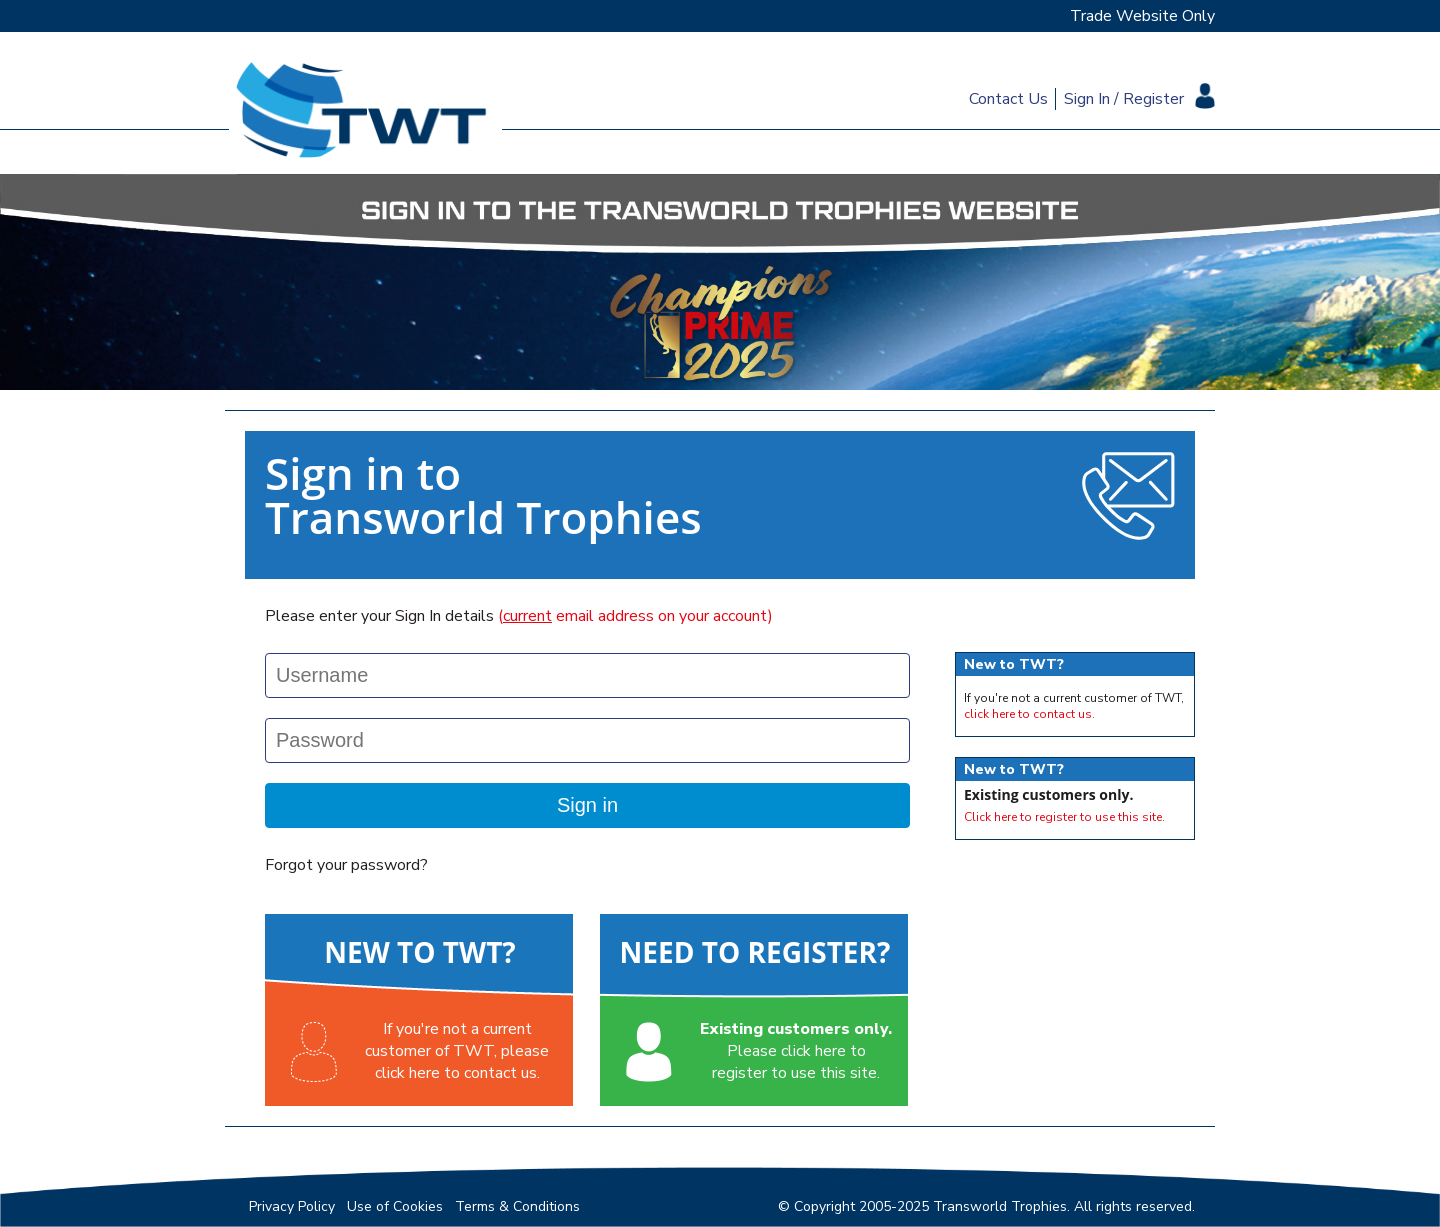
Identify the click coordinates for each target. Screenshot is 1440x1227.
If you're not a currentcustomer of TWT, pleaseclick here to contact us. (457, 1051)
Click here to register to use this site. (1064, 817)
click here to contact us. (1029, 714)
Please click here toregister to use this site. (796, 1051)
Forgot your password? (346, 865)
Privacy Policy (292, 1206)
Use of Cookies (395, 1206)
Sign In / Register (1124, 99)
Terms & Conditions (517, 1206)
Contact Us (1008, 99)
